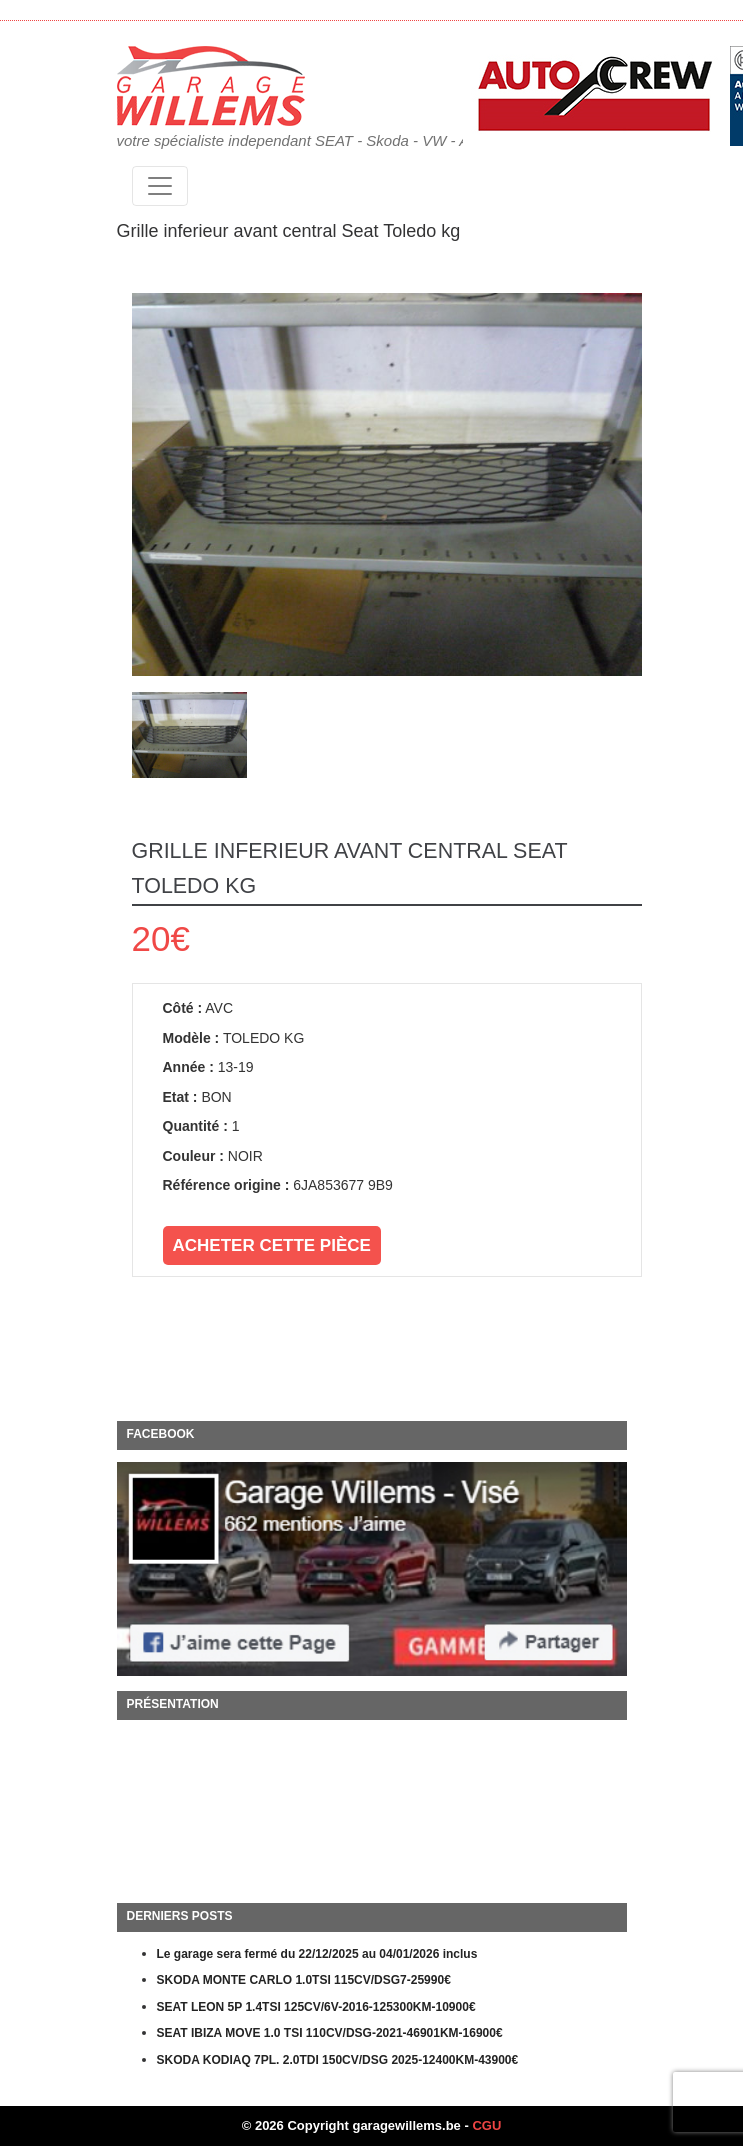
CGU (486, 2125)
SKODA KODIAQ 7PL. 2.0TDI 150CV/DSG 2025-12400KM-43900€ (338, 2060)
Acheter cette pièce (272, 1245)
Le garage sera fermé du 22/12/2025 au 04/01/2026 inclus (317, 1954)
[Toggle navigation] (160, 186)
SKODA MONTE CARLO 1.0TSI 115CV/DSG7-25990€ (304, 1980)
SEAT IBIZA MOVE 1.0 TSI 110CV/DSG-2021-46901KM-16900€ (330, 2033)
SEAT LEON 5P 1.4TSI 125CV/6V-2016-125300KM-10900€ (316, 2007)
